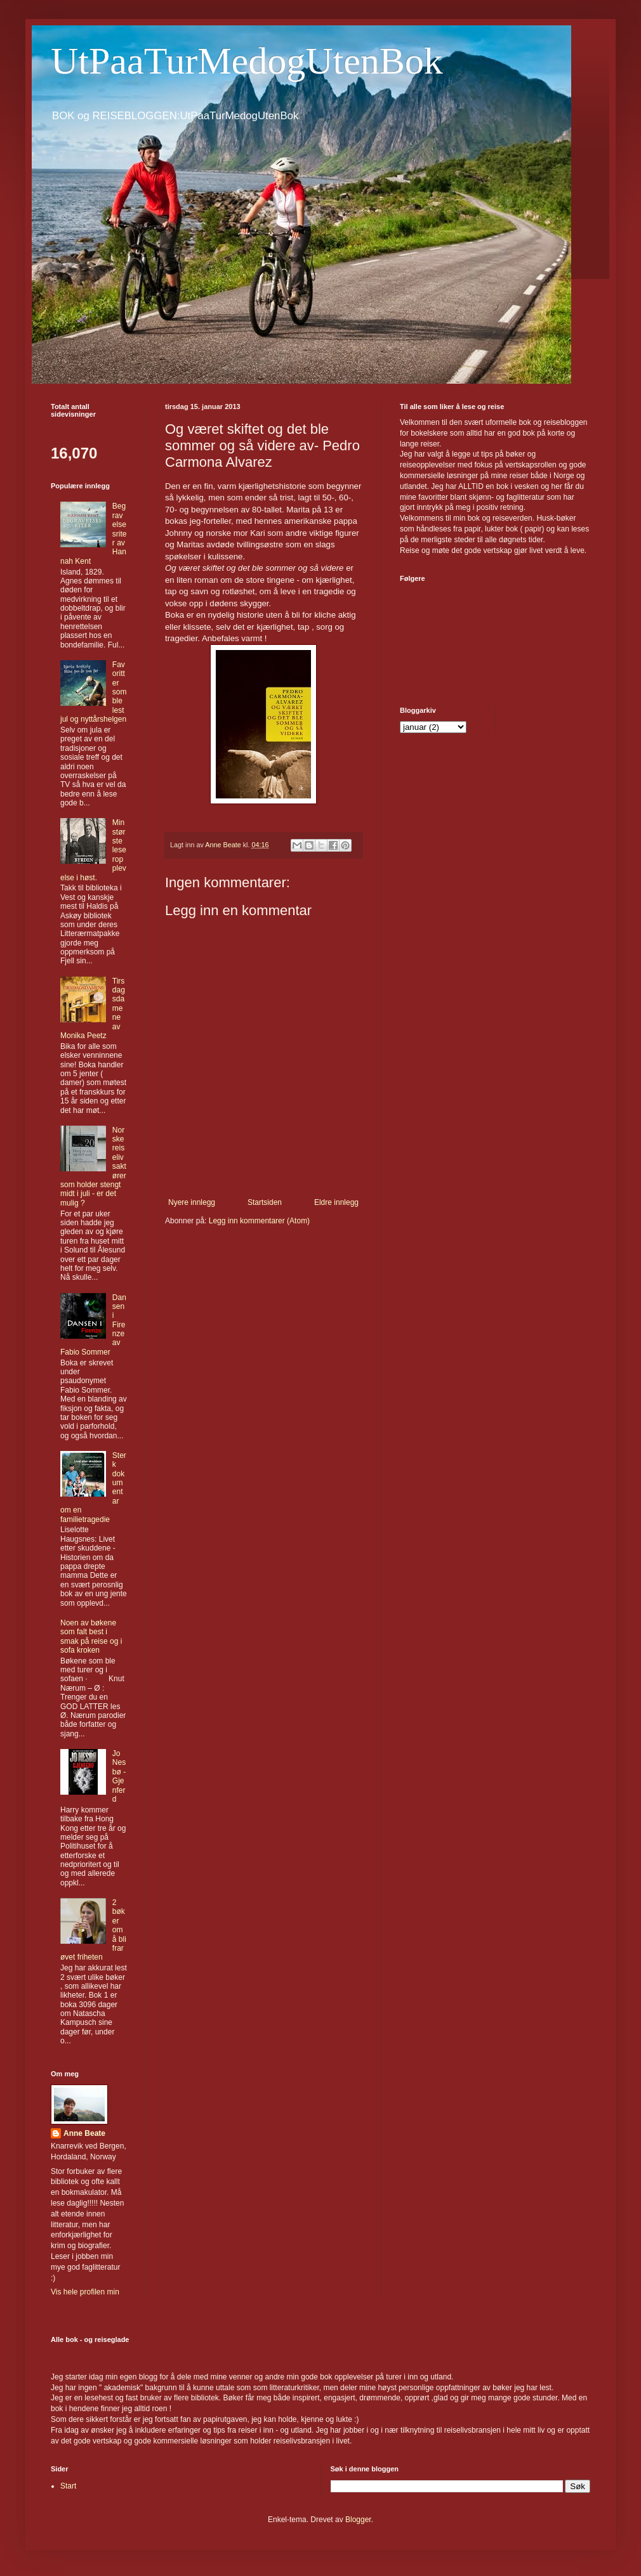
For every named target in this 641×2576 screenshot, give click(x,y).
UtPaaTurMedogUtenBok (247, 61)
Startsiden (265, 1202)
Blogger (358, 2519)
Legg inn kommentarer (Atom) (259, 1220)
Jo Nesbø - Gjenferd (119, 1776)
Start (68, 2486)
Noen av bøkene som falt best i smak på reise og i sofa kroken (91, 1636)
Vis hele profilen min (85, 2291)
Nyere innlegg (191, 1202)
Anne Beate (84, 2133)
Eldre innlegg (336, 1202)
